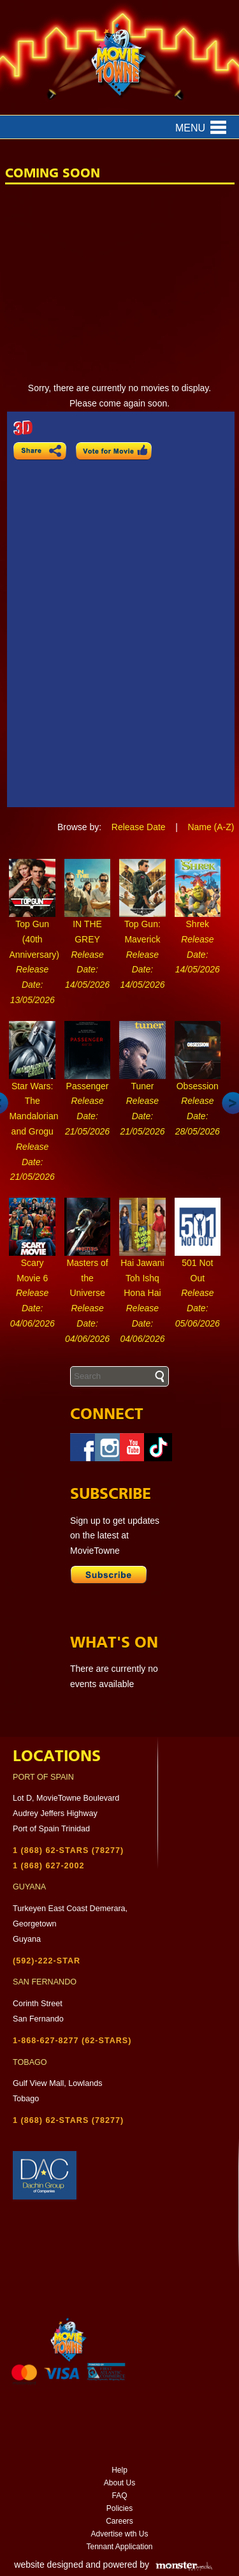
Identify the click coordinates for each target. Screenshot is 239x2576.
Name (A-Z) (210, 827)
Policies (119, 2508)
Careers (119, 2521)
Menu (190, 128)
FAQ (119, 2495)
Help (119, 2470)
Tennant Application (119, 2546)
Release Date (139, 827)
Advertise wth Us (119, 2533)
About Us (119, 2482)
